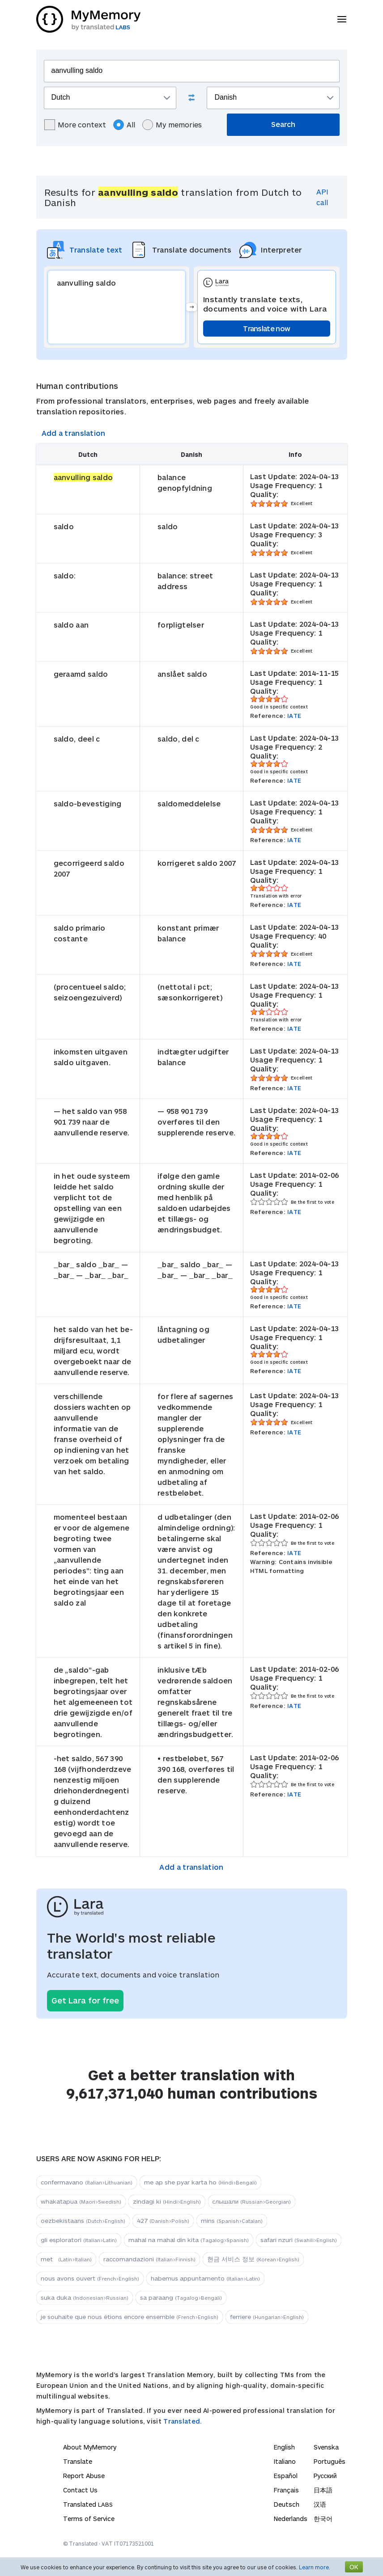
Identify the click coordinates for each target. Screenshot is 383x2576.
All (124, 124)
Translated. (182, 2421)
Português (329, 2461)
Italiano (285, 2461)
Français (286, 2490)
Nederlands (290, 2518)
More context (75, 124)
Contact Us (80, 2490)
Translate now (266, 328)
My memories (172, 124)
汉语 (320, 2504)
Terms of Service (89, 2518)
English (284, 2447)
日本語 (323, 2490)
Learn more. (314, 2567)
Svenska (326, 2447)
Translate (77, 2461)
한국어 (323, 2518)
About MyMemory (89, 2447)
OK (353, 2567)
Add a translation (74, 433)
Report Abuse (84, 2475)
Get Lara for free (85, 2000)
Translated (88, 2504)
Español (286, 2475)
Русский (325, 2475)
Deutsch (286, 2504)
